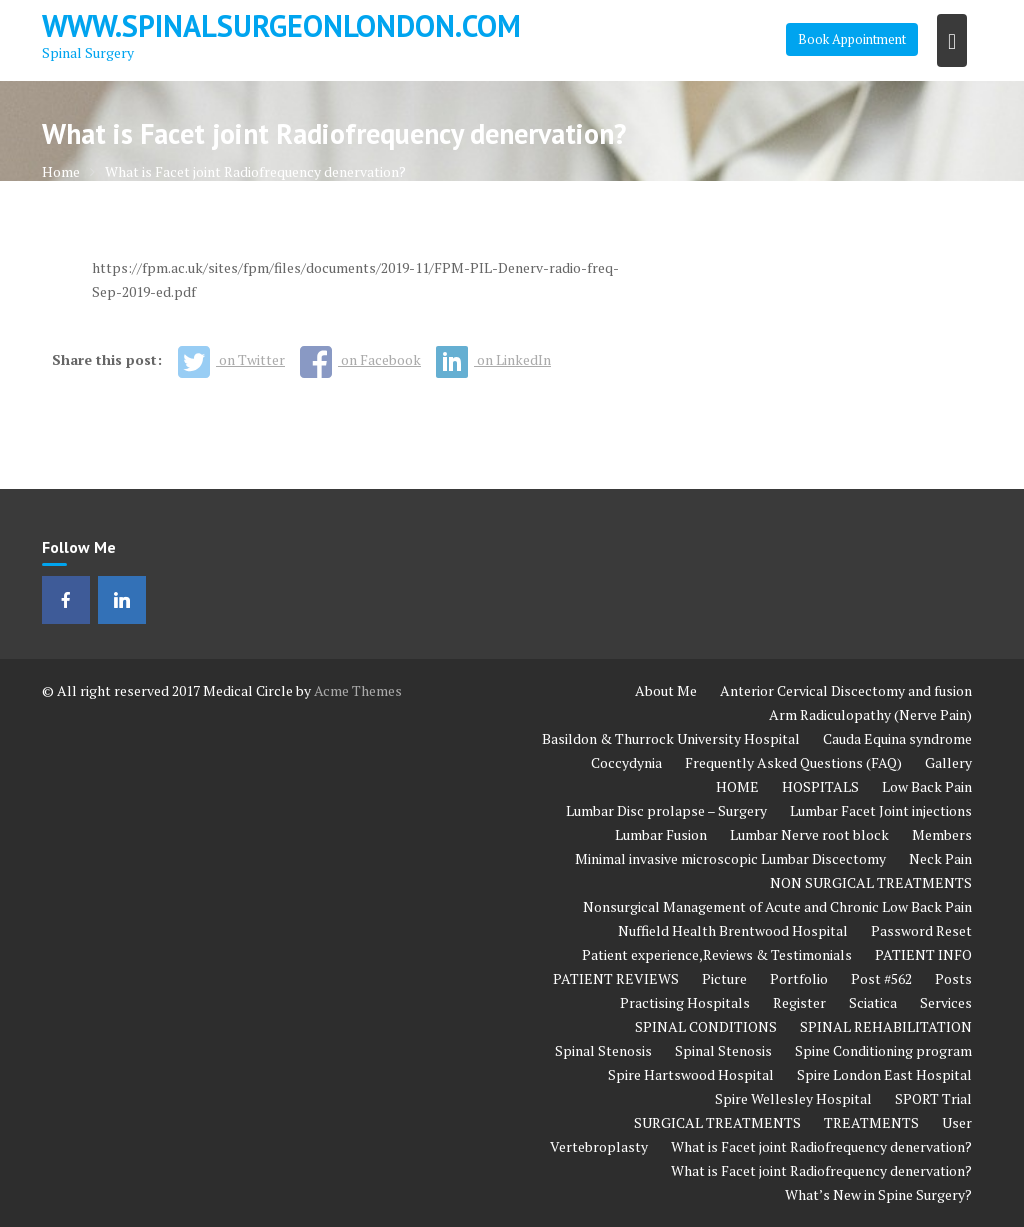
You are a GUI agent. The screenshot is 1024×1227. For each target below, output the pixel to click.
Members (942, 834)
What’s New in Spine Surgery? (878, 1194)
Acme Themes (358, 690)
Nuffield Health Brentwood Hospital (733, 930)
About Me (666, 690)
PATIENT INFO (923, 954)
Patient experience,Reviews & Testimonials (717, 954)
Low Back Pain (927, 786)
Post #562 (881, 978)
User (957, 1122)
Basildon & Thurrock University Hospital (671, 738)
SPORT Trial (933, 1098)
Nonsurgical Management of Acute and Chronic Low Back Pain (777, 906)
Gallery (948, 762)
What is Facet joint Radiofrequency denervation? (821, 1146)
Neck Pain (940, 858)
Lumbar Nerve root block (809, 834)
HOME (737, 786)
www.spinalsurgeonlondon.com (281, 25)
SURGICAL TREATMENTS (717, 1122)
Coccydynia (626, 762)
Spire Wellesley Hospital (793, 1098)
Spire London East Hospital (884, 1074)
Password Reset (921, 930)
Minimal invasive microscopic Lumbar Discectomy (730, 858)
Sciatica (873, 1002)
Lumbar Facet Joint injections (881, 810)
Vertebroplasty (599, 1146)
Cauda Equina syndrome (897, 738)
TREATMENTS (871, 1122)
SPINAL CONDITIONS (706, 1026)
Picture (724, 978)
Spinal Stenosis (603, 1050)
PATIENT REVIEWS (616, 978)
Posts (953, 978)
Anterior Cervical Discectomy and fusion (846, 690)
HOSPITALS (820, 786)
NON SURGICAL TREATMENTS (871, 882)
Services (946, 1002)
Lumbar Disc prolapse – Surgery (666, 810)
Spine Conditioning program (883, 1050)
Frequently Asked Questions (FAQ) (793, 762)
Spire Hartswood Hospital (691, 1074)
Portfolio (799, 978)
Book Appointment (852, 39)
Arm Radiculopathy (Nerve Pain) (870, 714)
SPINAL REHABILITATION (886, 1026)
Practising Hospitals (685, 1002)
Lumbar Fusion (661, 834)
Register (799, 1002)
